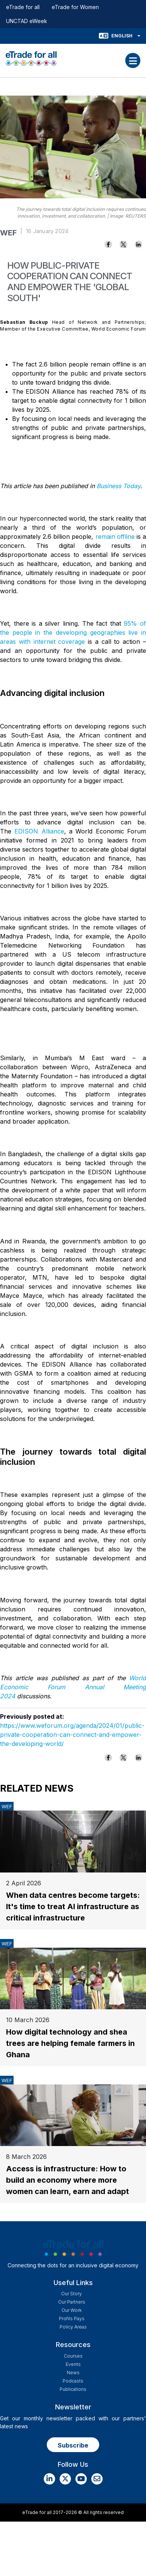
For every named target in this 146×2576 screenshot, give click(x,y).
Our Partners (71, 2302)
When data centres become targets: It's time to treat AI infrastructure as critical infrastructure (73, 1906)
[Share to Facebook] (108, 244)
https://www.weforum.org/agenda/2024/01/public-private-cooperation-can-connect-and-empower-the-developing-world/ (72, 1734)
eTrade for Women (75, 7)
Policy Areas (73, 2327)
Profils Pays (72, 2318)
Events (73, 2364)
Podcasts (73, 2381)
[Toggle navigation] (132, 60)
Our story (71, 2293)
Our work (71, 2310)
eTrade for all (23, 7)
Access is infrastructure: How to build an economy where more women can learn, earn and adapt (67, 2180)
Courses (73, 2356)
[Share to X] (123, 244)
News (73, 2372)
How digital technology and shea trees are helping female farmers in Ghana (70, 2043)
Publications (73, 2389)
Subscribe (73, 2445)
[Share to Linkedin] (138, 244)
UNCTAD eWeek (26, 21)
